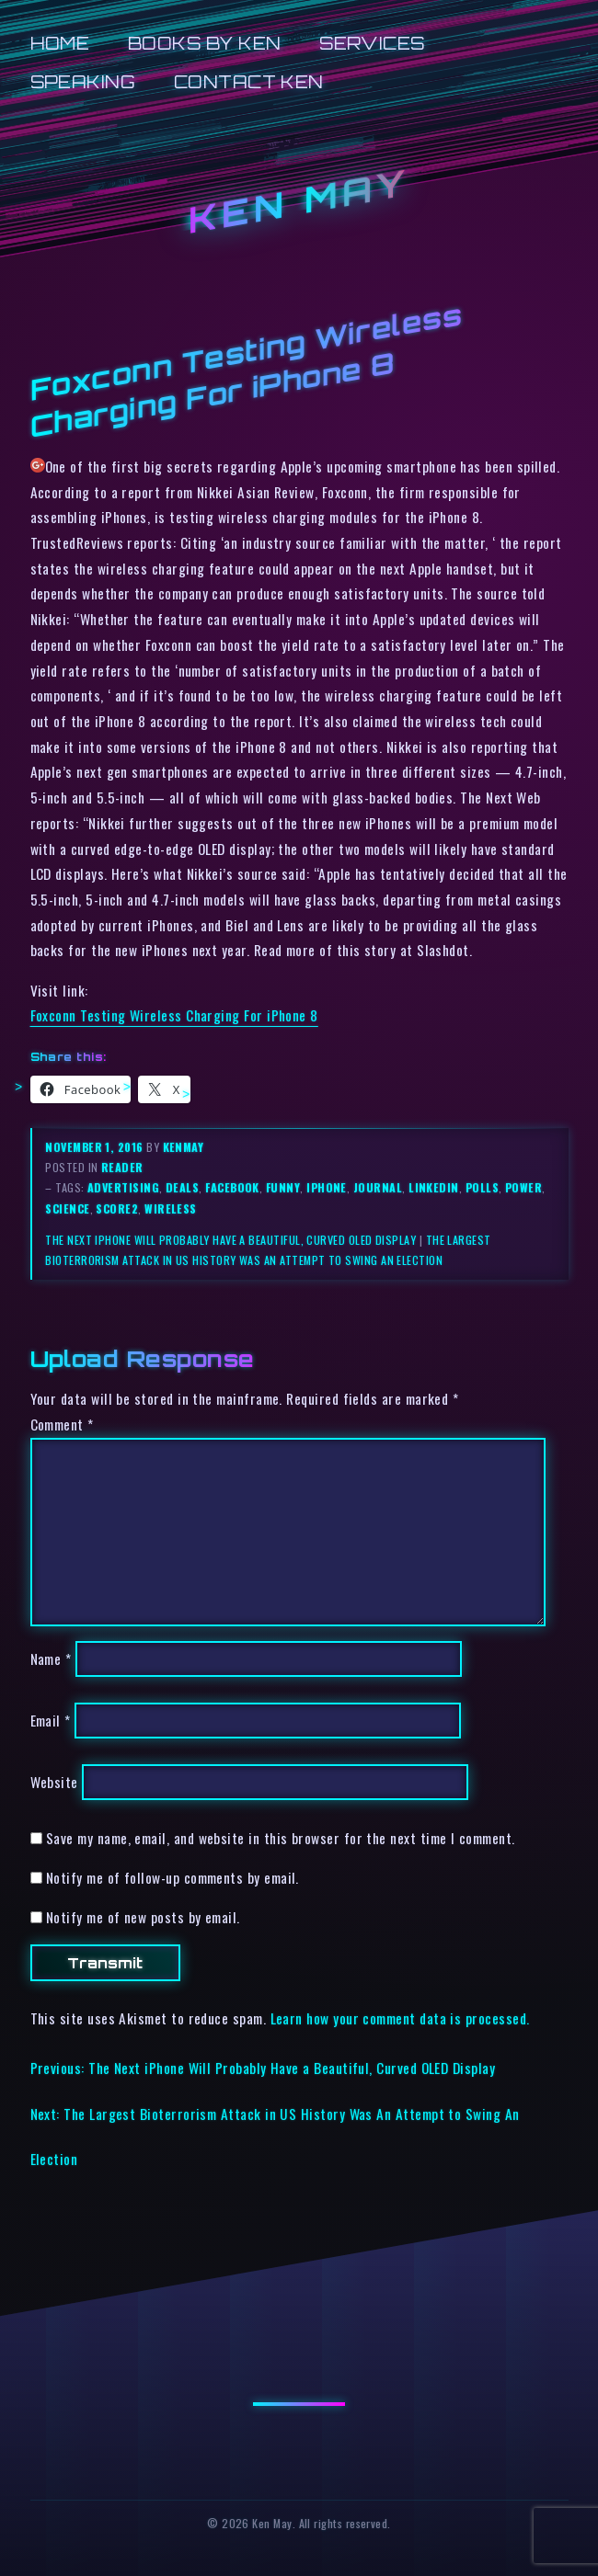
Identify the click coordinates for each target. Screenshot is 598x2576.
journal (377, 1187)
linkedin (433, 1187)
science (67, 1208)
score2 (117, 1208)
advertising (123, 1187)
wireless (170, 1208)
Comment (62, 1424)
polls (482, 1187)
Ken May (299, 200)
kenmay (183, 1147)
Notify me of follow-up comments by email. (172, 1877)
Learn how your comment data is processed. (400, 2018)
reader (122, 1167)
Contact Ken (249, 81)
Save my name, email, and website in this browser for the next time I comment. (280, 1838)
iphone (326, 1187)
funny (283, 1187)
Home (60, 42)
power (523, 1187)
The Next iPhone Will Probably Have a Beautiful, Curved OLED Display (230, 1239)
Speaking (83, 81)
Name (51, 1658)
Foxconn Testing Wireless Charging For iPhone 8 (174, 1015)
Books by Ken (205, 42)
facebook (232, 1187)
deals (182, 1187)
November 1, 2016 (95, 1147)
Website (54, 1782)
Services (372, 42)
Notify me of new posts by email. (143, 1917)
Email (50, 1720)
